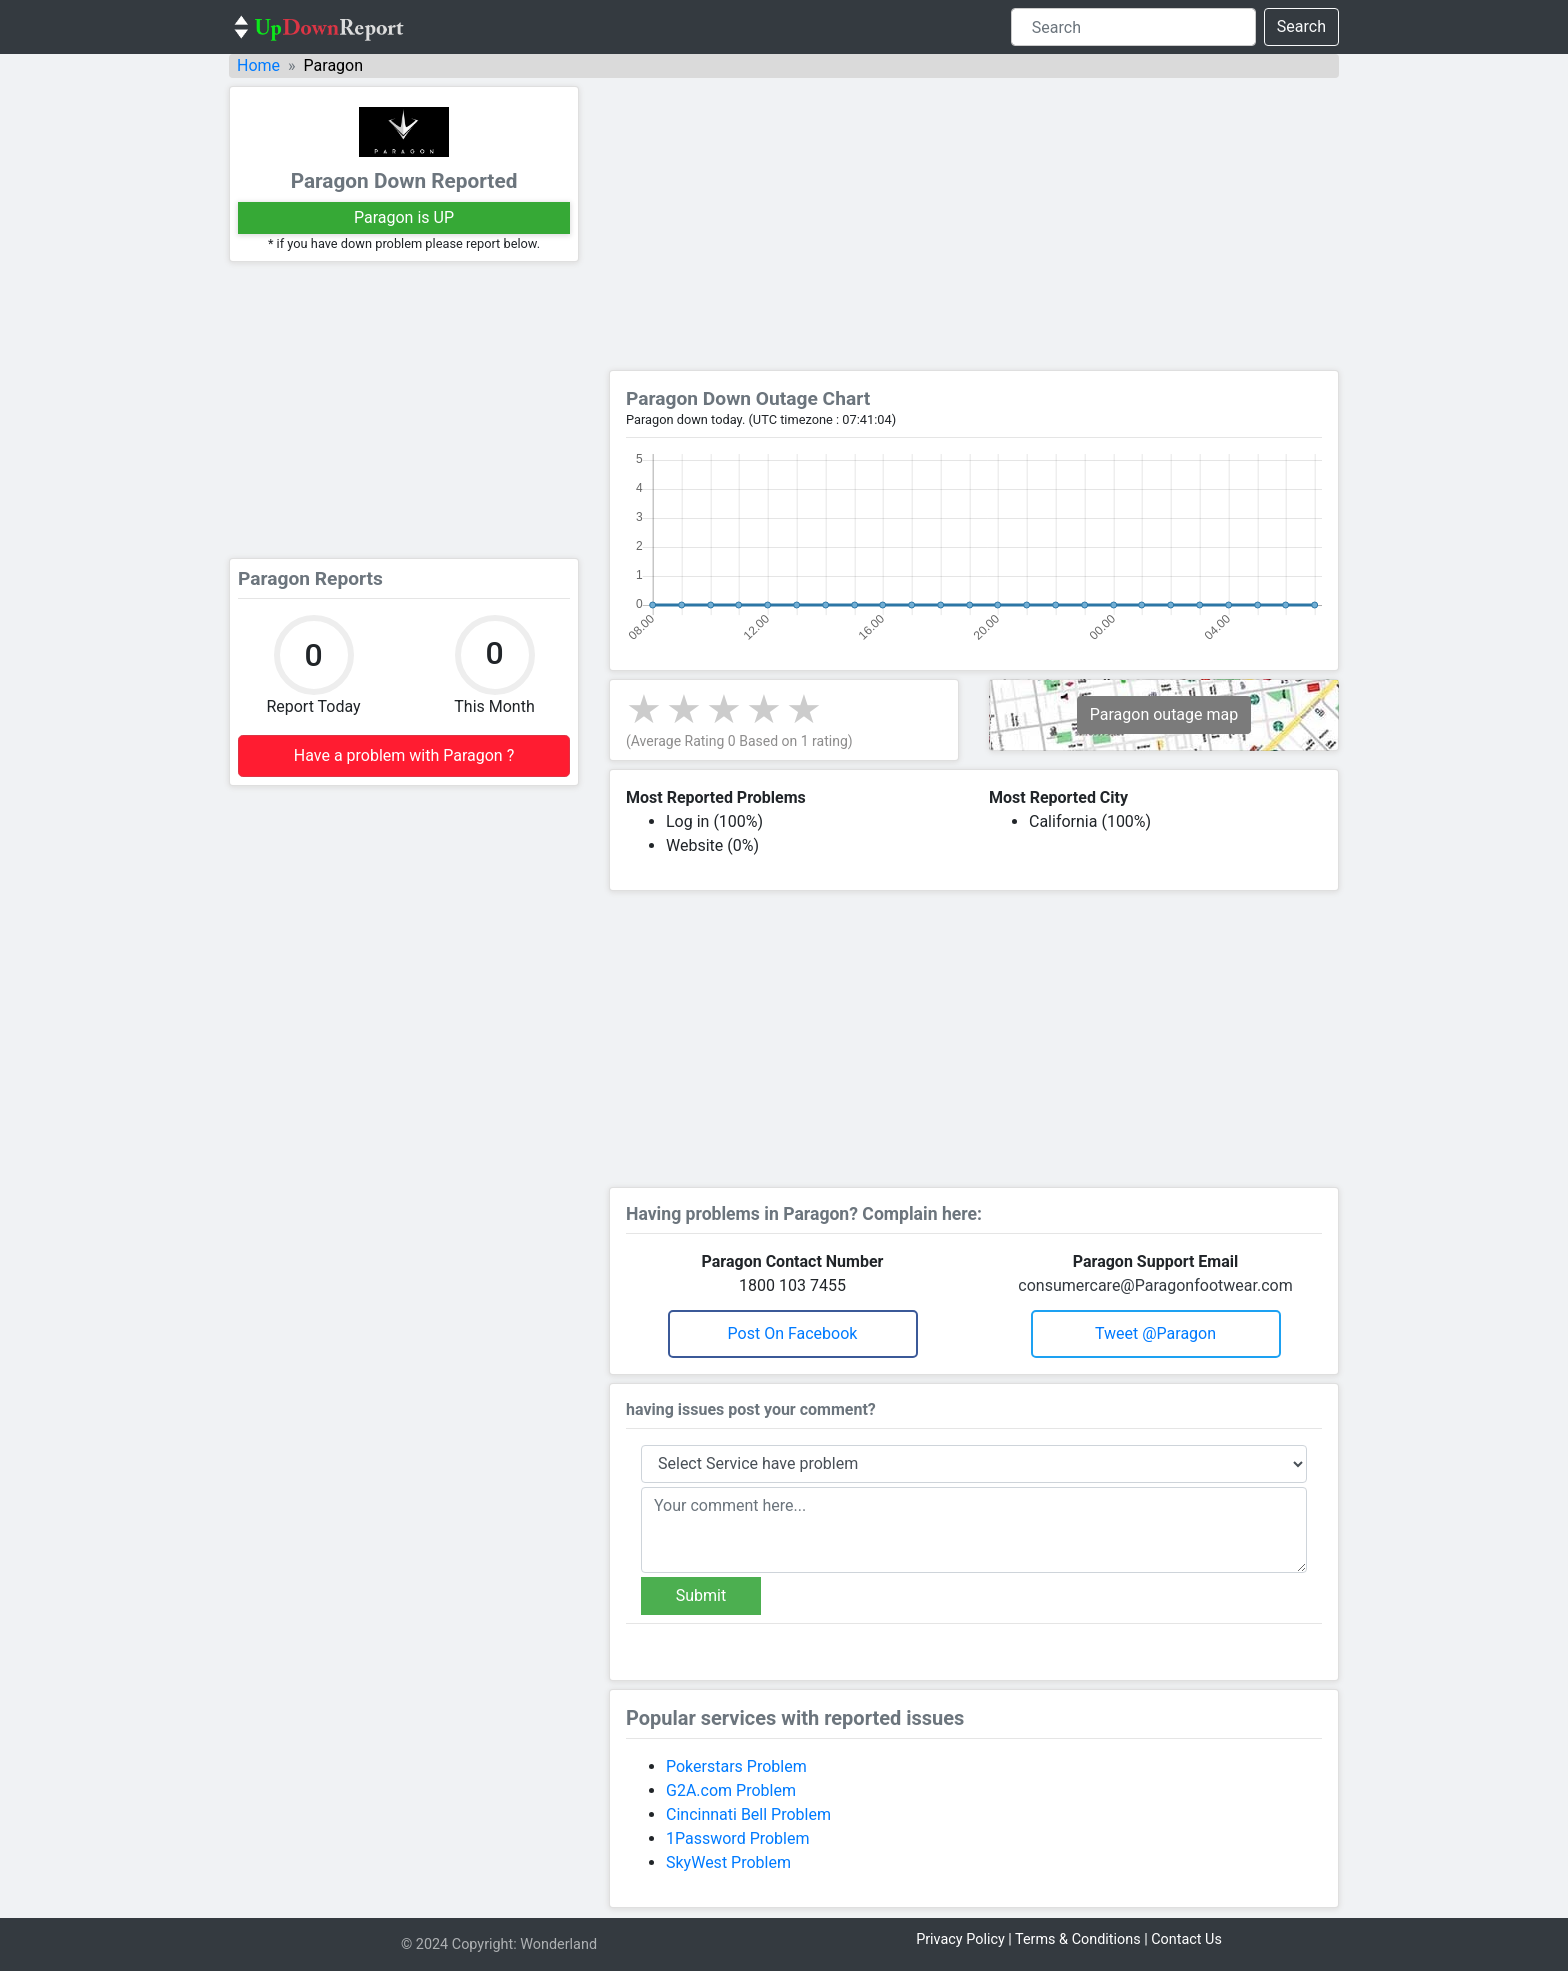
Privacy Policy (960, 1939)
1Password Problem (738, 1838)
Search (1301, 26)
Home (258, 65)
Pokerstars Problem (736, 1766)
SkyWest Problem (728, 1862)
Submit (701, 1595)
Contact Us (1186, 1939)
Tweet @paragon (1155, 1333)
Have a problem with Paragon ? (404, 755)
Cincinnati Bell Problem (748, 1814)
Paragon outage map (1164, 714)
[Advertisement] (404, 410)
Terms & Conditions (1077, 1939)
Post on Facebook (793, 1333)
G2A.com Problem (731, 1790)
